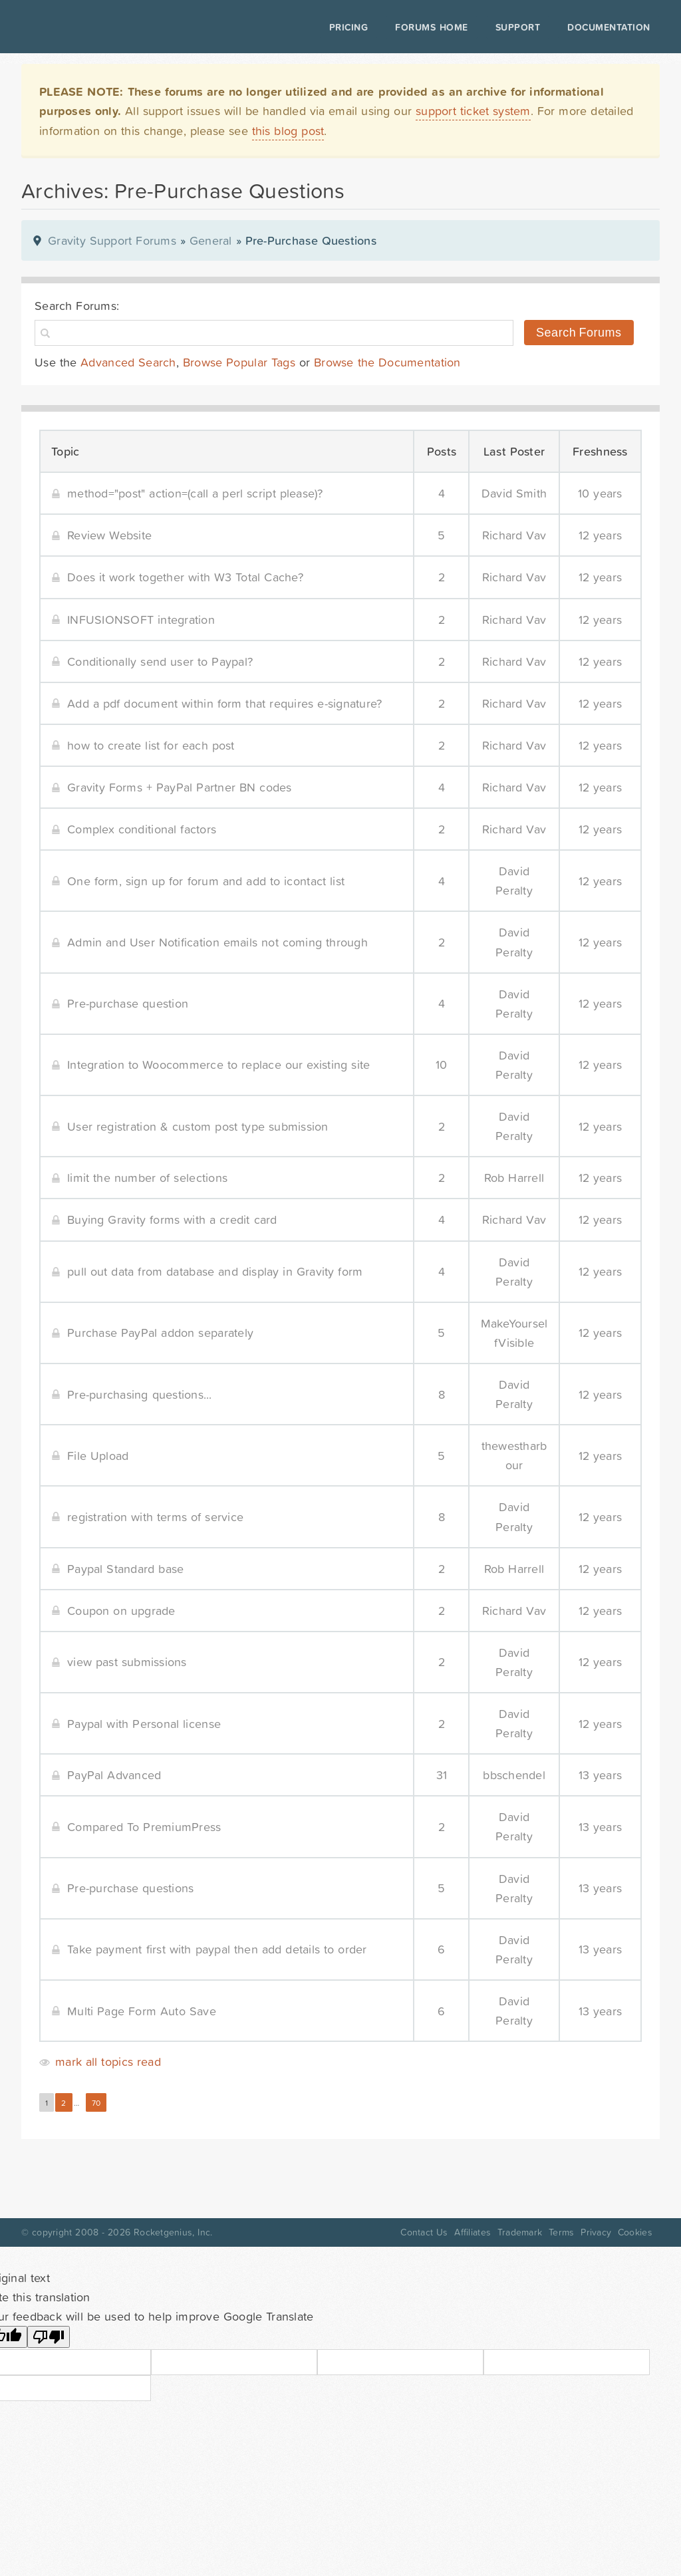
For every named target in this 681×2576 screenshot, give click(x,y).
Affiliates (472, 2232)
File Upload (97, 1456)
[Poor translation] (48, 2337)
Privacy (596, 2232)
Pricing (346, 27)
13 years (600, 1775)
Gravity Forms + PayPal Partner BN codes (179, 787)
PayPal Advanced (114, 1775)
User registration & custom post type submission (198, 1126)
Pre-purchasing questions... (139, 1394)
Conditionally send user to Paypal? (160, 661)
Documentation (606, 27)
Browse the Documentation (387, 362)
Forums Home (428, 27)
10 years (600, 493)
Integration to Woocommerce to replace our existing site (218, 1064)
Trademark (519, 2232)
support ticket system (473, 111)
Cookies (635, 2232)
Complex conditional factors (141, 829)
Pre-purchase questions (130, 1888)
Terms (561, 2232)
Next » (125, 2103)
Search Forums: (77, 306)
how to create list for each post (151, 745)
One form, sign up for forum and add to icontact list (205, 881)
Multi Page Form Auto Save (141, 2011)
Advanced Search (128, 362)
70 (96, 2103)
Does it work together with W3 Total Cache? (185, 577)
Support (515, 27)
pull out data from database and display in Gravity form (214, 1271)
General (211, 240)
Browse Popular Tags (239, 362)
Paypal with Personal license (144, 1724)
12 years (600, 535)
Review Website (109, 535)
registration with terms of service (155, 1517)
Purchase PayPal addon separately (160, 1333)
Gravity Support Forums (112, 240)
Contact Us (424, 2232)
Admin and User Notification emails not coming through (217, 942)
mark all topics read (108, 2062)
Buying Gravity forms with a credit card (172, 1219)
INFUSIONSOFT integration (141, 620)
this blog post (288, 131)
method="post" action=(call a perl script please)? (195, 493)
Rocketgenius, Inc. (173, 2232)
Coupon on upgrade (121, 1611)
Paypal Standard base (125, 1569)
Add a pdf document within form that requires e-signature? (224, 703)
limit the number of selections (147, 1178)
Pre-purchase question (127, 1003)
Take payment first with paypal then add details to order (217, 1949)
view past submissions (127, 1662)
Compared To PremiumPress (144, 1827)
